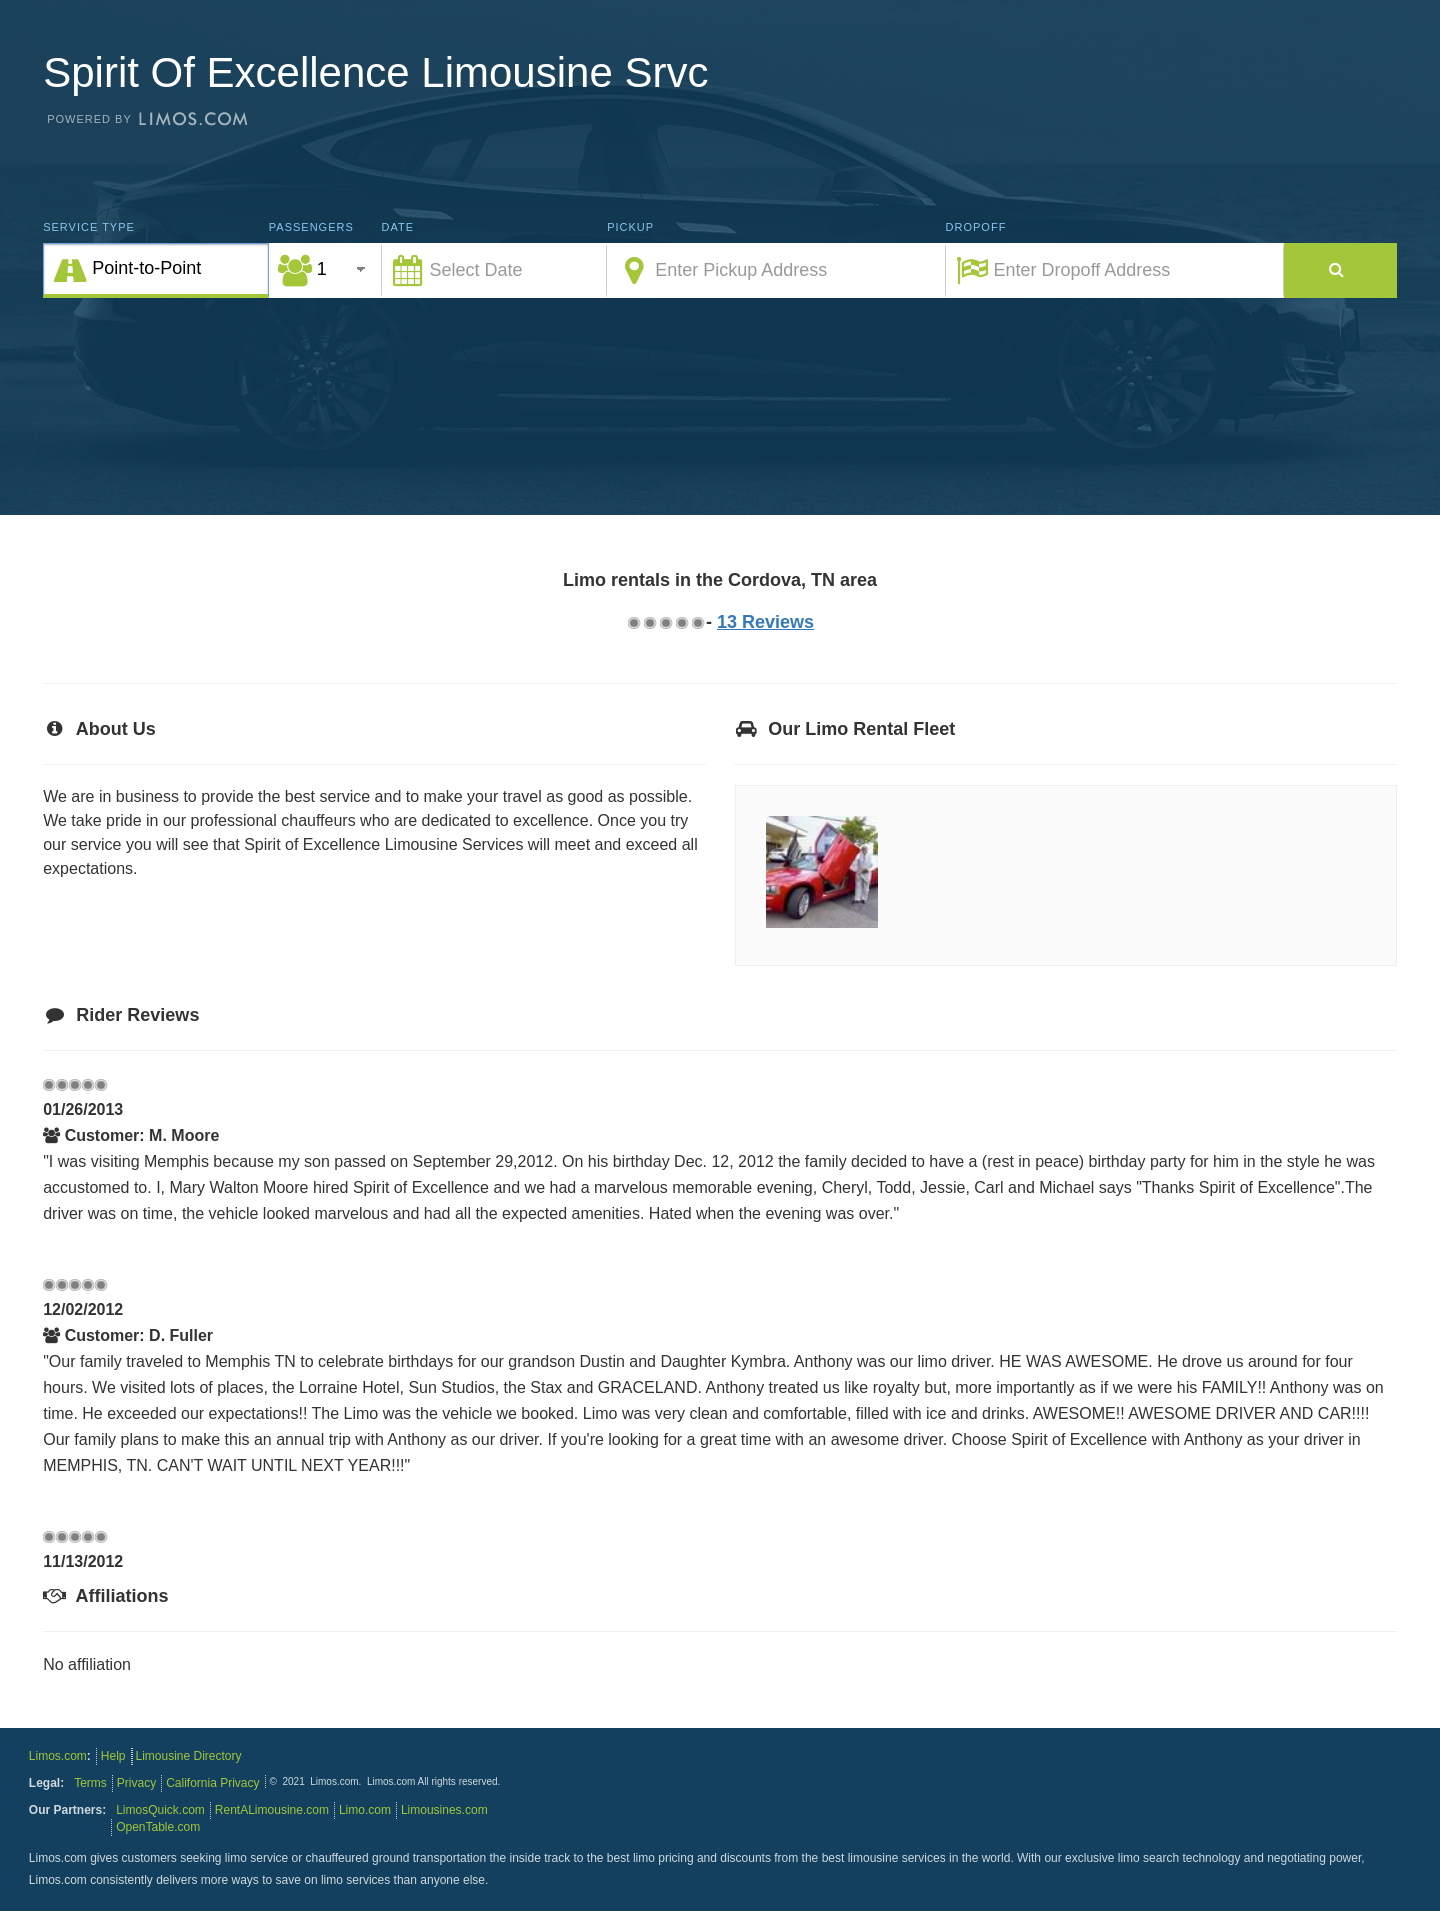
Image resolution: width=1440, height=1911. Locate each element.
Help (113, 1756)
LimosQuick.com (160, 1810)
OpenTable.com (158, 1827)
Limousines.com (444, 1810)
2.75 (665, 622)
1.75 (649, 622)
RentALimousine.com (272, 1810)
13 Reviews (765, 622)
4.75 (697, 622)
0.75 (633, 622)
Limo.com (365, 1810)
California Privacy (212, 1783)
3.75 (681, 622)
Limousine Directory (189, 1756)
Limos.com (58, 1756)
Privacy (136, 1783)
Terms (90, 1783)
